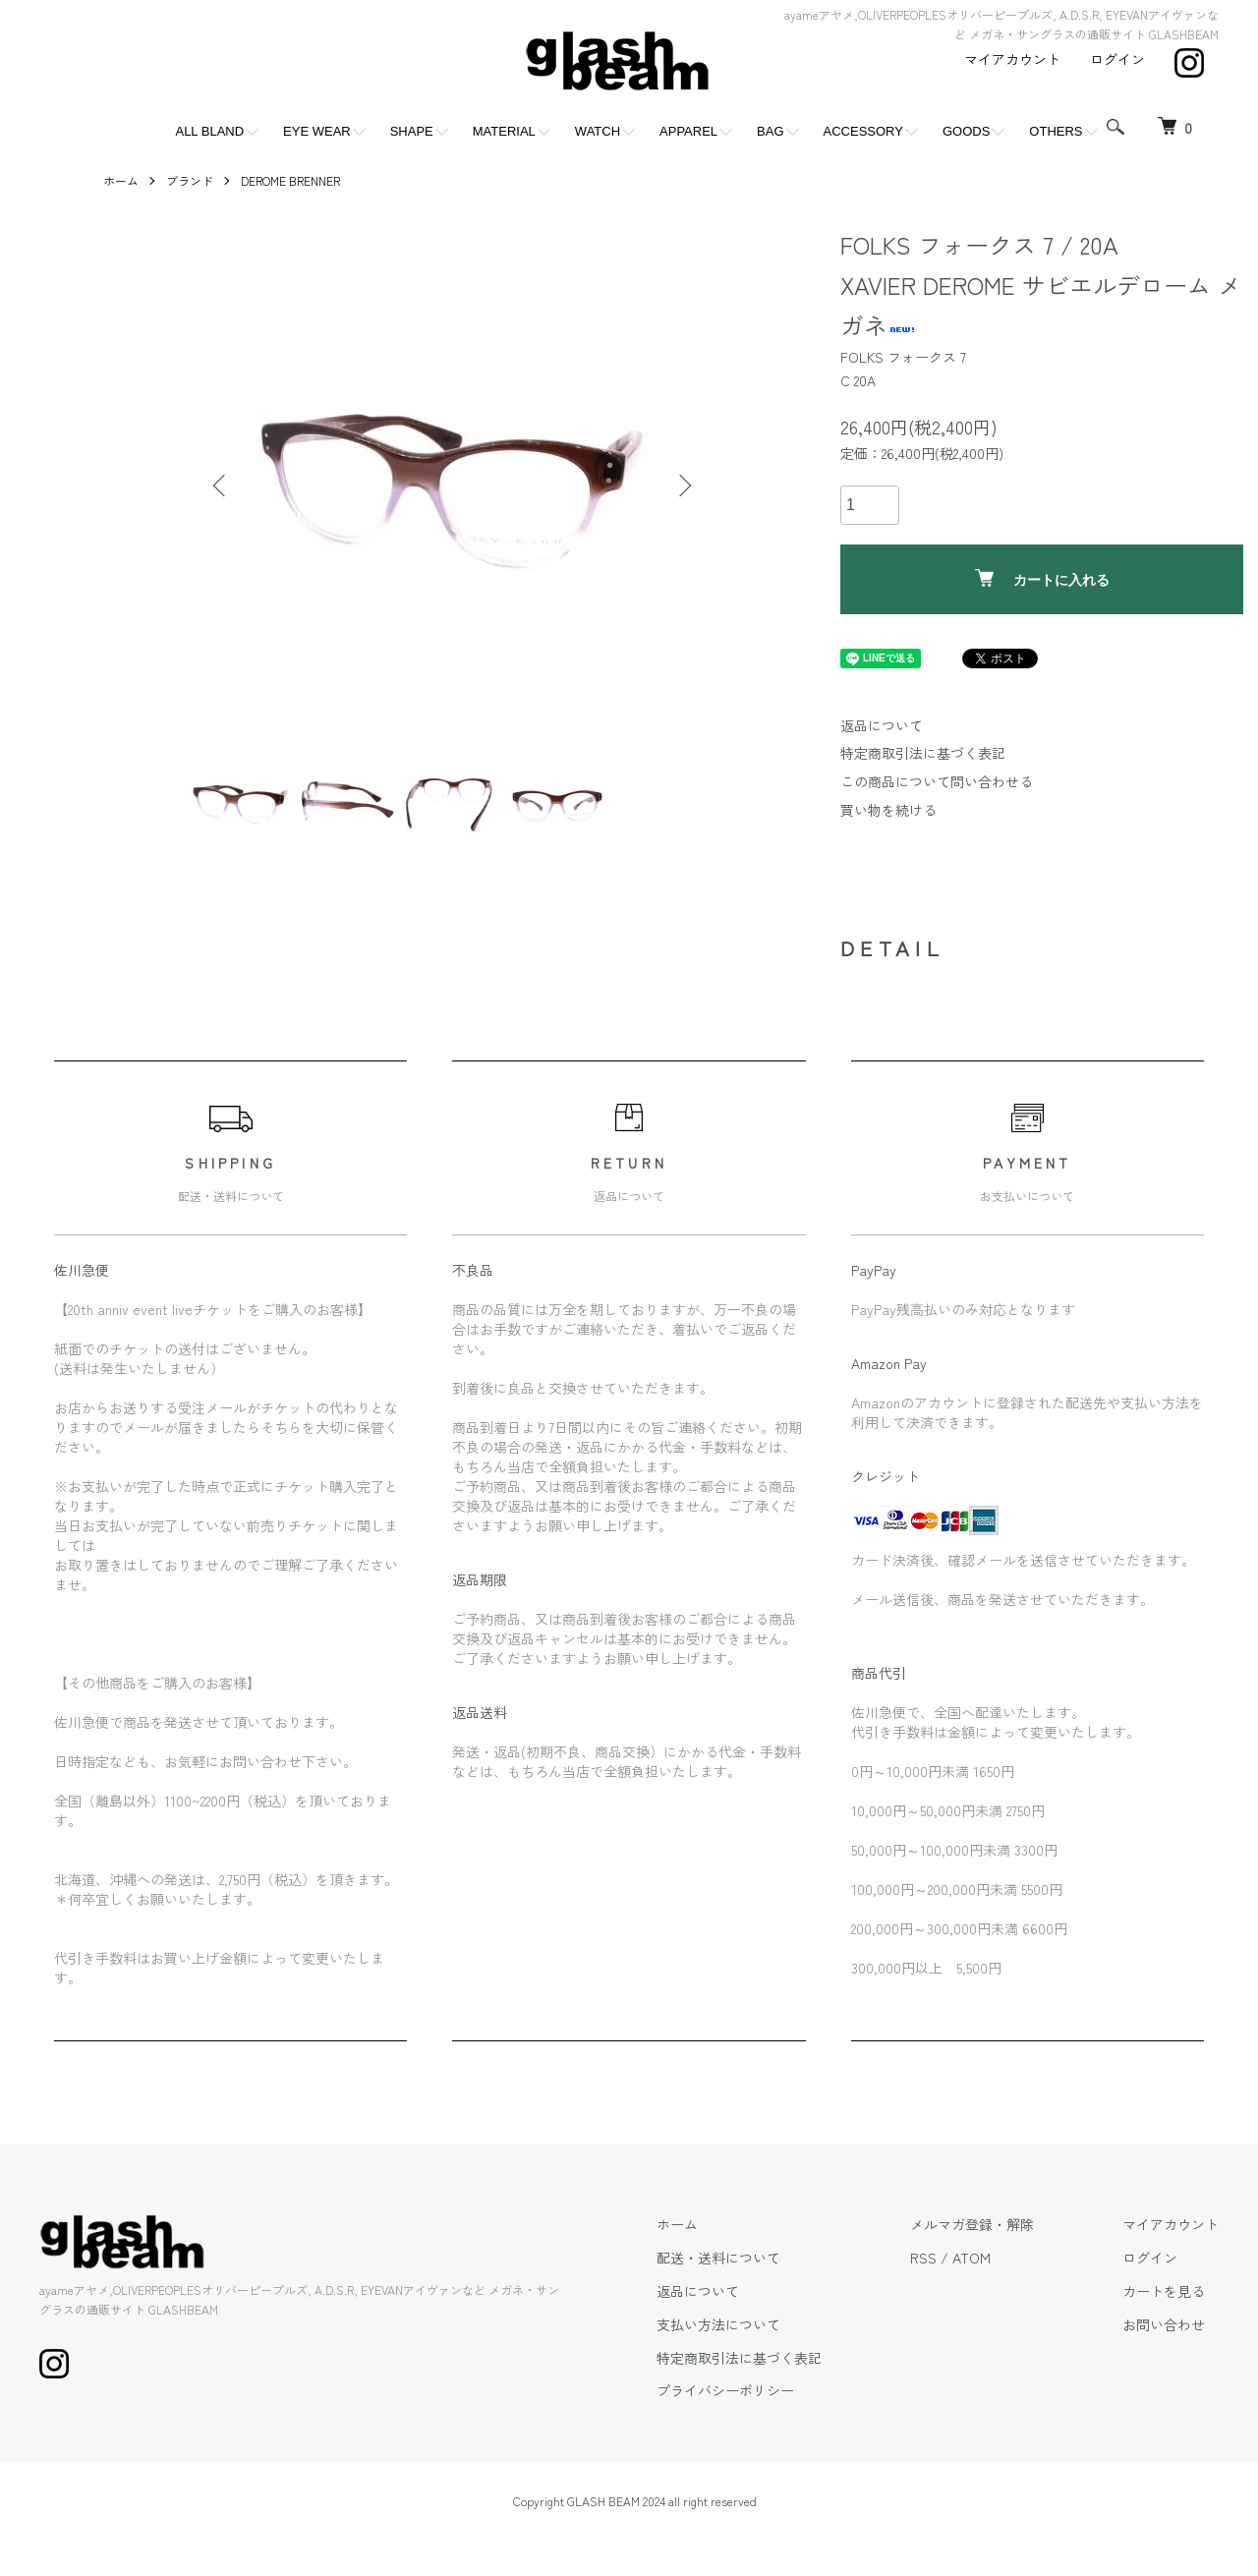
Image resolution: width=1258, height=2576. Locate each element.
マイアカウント (1012, 59)
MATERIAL (504, 131)
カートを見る (1163, 2291)
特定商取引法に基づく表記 (922, 753)
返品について (881, 725)
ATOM (971, 2257)
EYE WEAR (317, 131)
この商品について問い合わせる (936, 781)
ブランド (189, 180)
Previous (221, 485)
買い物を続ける (888, 810)
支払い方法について (718, 2324)
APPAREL (688, 131)
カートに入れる (1042, 578)
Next (683, 485)
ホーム (121, 180)
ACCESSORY (863, 131)
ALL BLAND (209, 131)
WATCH (597, 131)
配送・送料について (718, 2257)
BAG (770, 131)
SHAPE (411, 131)
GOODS (966, 131)
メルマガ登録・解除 (972, 2224)
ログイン (1117, 59)
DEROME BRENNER (290, 180)
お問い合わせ (1163, 2324)
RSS (923, 2257)
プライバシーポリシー (725, 2390)
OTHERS (1055, 131)
